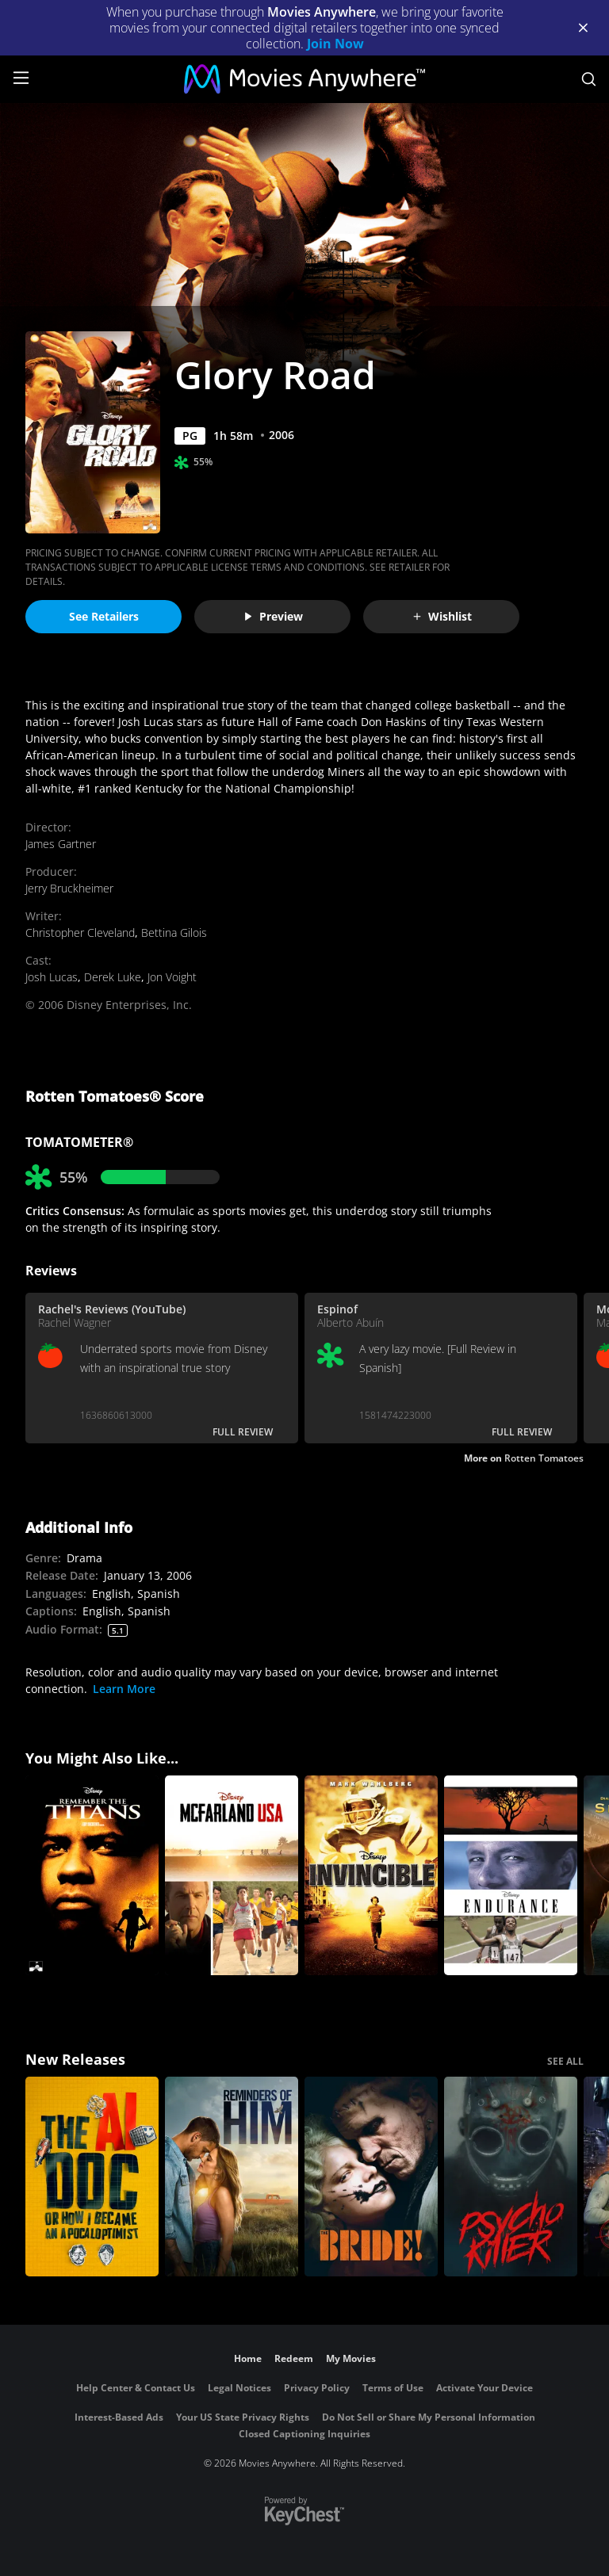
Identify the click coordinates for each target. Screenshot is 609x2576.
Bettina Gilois (174, 932)
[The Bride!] (371, 2176)
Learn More (124, 1688)
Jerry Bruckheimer (69, 888)
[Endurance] (510, 1875)
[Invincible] (371, 1875)
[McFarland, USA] (231, 1875)
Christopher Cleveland (80, 932)
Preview (273, 616)
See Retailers (104, 616)
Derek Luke (112, 976)
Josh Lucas (51, 976)
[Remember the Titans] (92, 1875)
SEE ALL (565, 2061)
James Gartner (60, 843)
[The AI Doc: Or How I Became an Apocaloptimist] (92, 2176)
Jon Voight (172, 976)
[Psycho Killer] (510, 2176)
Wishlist (442, 616)
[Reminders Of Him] (231, 2176)
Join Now (335, 43)
